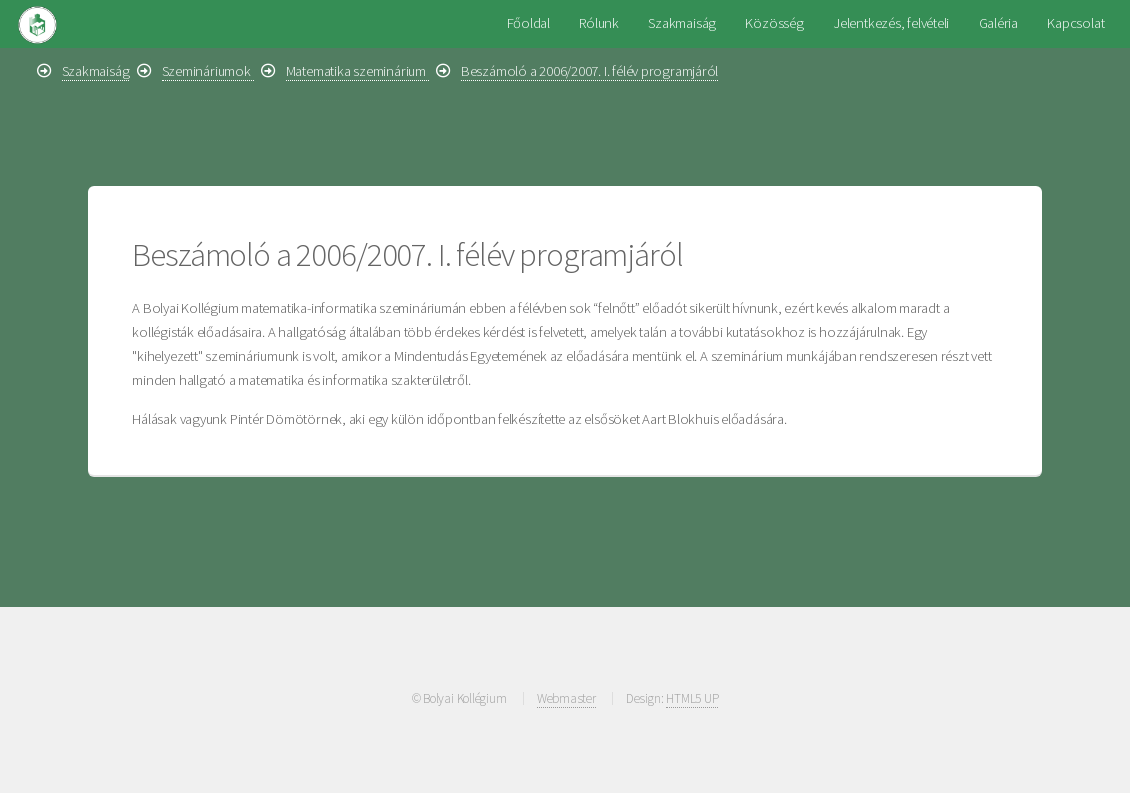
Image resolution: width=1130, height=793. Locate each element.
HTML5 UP (692, 698)
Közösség (774, 23)
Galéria (998, 23)
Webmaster (566, 698)
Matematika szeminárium (357, 71)
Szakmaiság (682, 23)
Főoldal (528, 23)
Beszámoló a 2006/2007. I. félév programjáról (589, 71)
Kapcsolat (1075, 23)
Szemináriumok (208, 71)
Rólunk (599, 23)
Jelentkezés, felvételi (891, 23)
